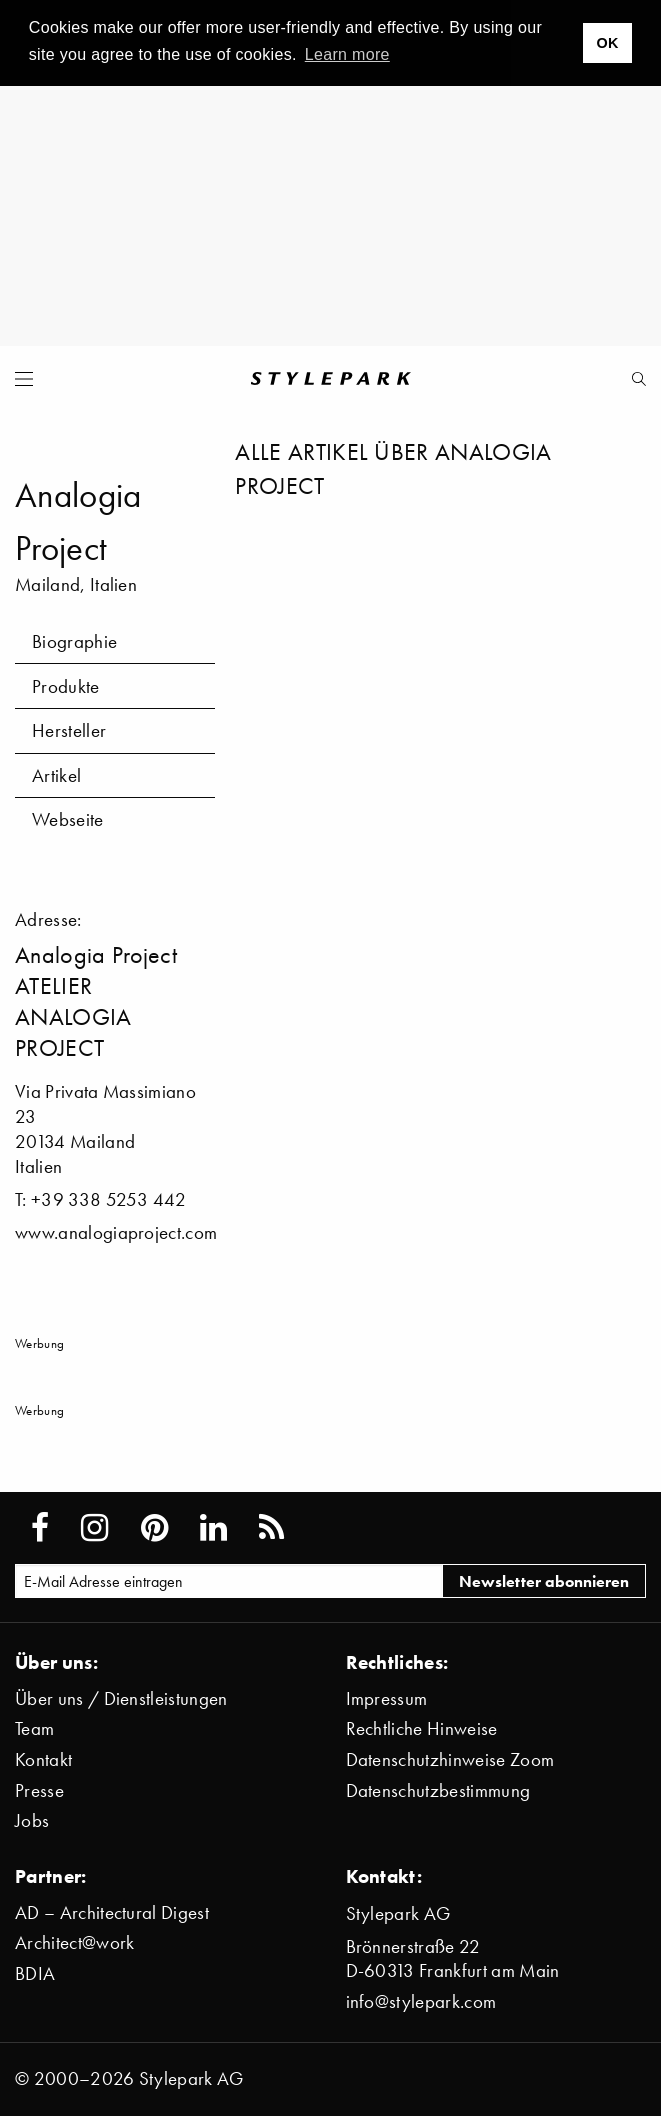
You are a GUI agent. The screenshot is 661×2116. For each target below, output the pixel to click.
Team (34, 1728)
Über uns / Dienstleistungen (121, 1698)
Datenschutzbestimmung (438, 1790)
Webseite (68, 819)
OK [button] (607, 43)
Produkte (66, 686)
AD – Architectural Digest (112, 1912)
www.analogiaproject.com (116, 1232)
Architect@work (74, 1942)
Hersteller (69, 730)
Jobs (32, 1820)
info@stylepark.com (421, 2001)
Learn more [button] (347, 54)
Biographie (74, 641)
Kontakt (43, 1759)
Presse (39, 1790)
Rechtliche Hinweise (422, 1728)
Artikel (56, 775)
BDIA (35, 1973)
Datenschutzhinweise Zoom (450, 1759)
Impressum (387, 1698)
